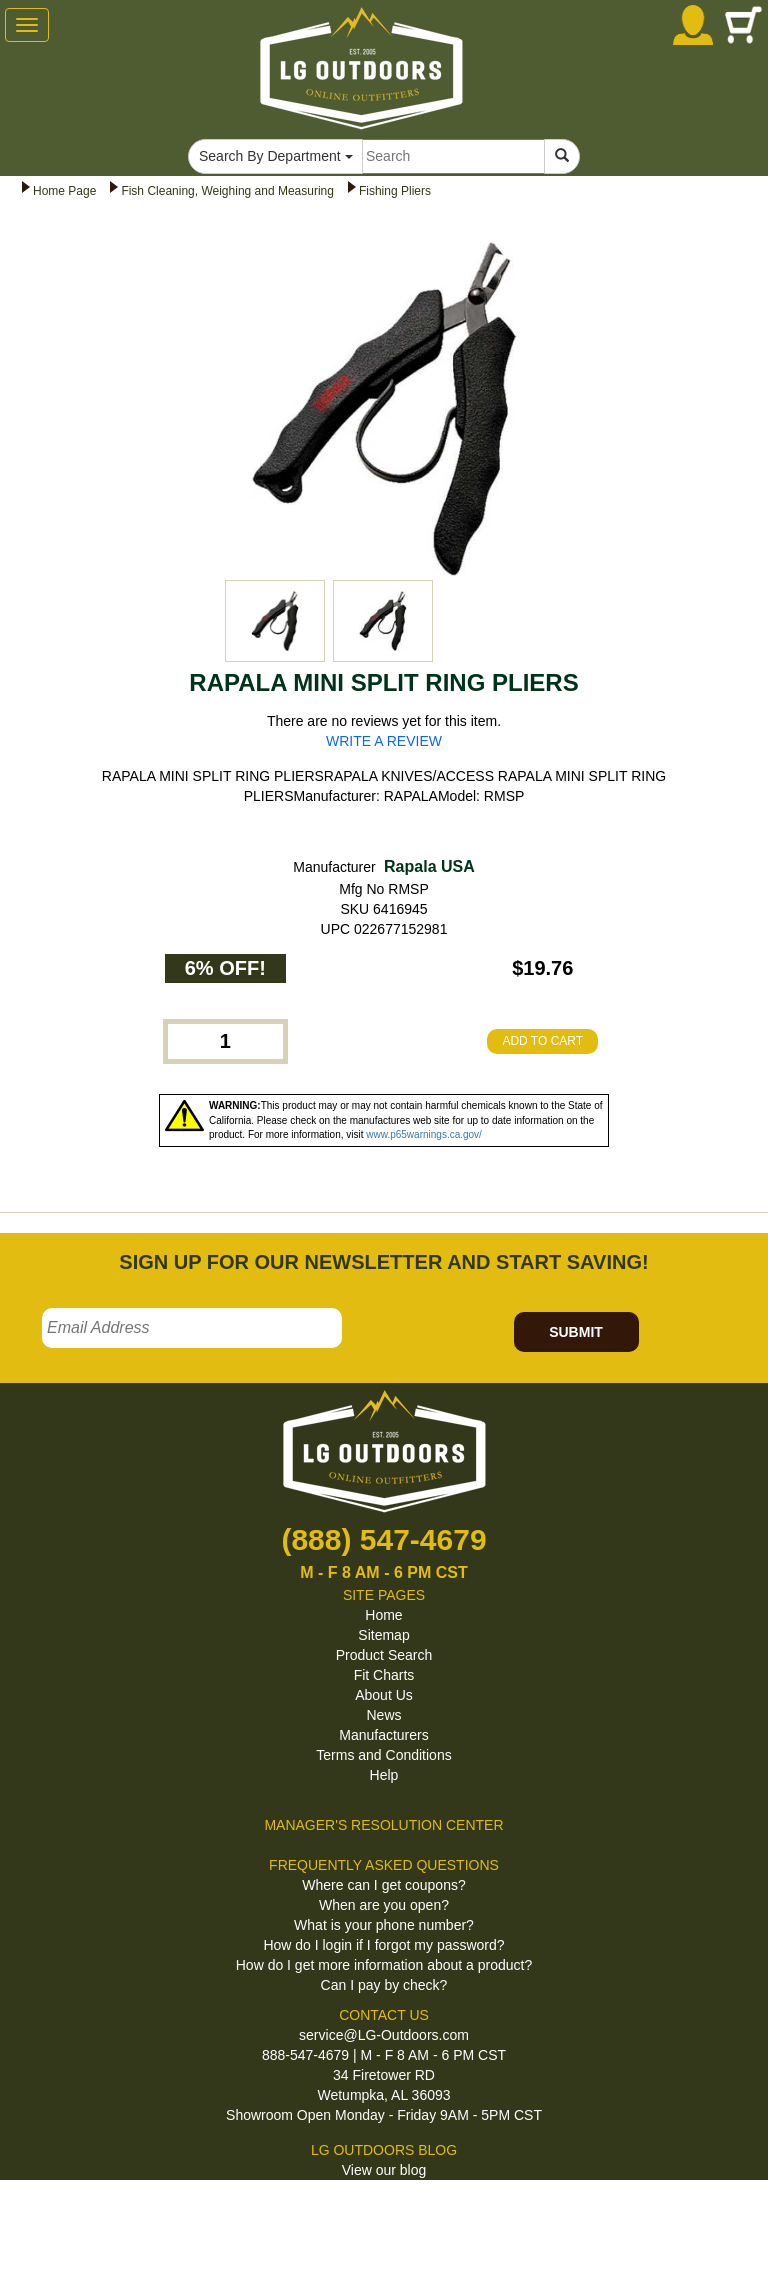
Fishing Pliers (395, 191)
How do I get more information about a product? (384, 1965)
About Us (384, 1695)
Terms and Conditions (383, 1755)
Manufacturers (383, 1735)
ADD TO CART (542, 1041)
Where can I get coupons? (383, 1885)
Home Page (64, 191)
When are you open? (384, 1905)
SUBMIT (576, 1332)
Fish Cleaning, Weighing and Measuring (227, 191)
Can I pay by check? (384, 1985)
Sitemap (383, 1635)
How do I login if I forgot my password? (383, 1945)
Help (384, 1775)
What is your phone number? (384, 1925)
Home (383, 1615)
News (383, 1715)
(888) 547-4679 (383, 1539)
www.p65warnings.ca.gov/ (424, 1134)
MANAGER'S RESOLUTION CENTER (383, 1825)
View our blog (384, 2170)
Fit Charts (384, 1675)
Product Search (384, 1655)
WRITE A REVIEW (384, 741)
